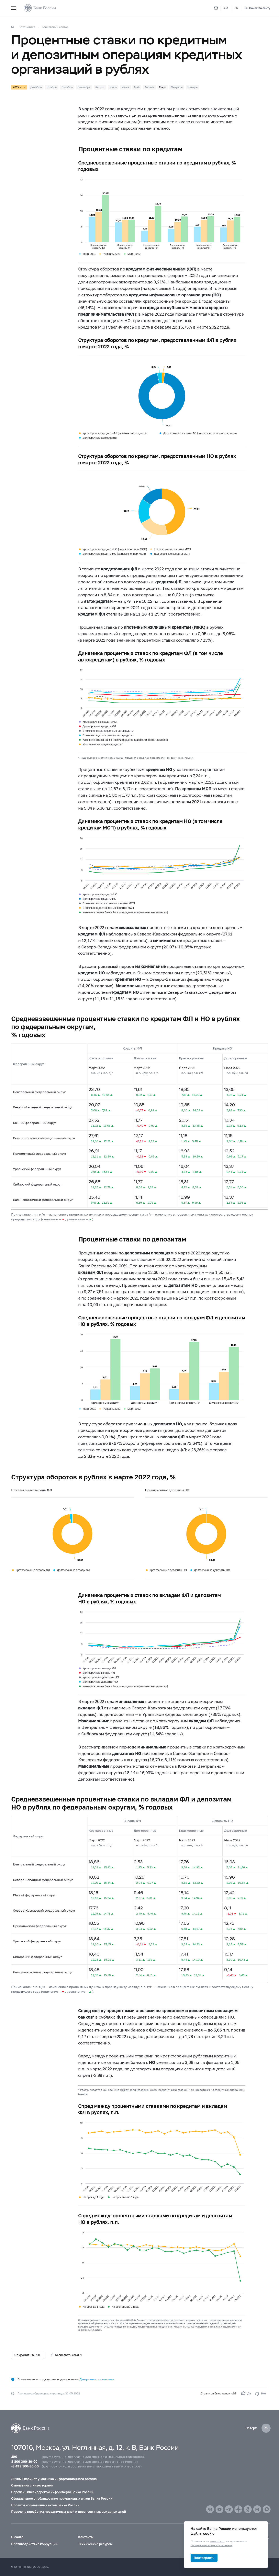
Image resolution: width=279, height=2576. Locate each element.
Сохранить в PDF (27, 2355)
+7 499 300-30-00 (25, 2466)
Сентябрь (84, 87)
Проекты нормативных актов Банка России (45, 2505)
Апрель (149, 87)
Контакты (85, 2537)
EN (236, 8)
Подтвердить (204, 2558)
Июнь (125, 87)
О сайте (17, 2537)
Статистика (27, 26)
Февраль (177, 87)
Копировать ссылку (68, 2354)
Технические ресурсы (95, 2544)
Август (100, 87)
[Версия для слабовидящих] (226, 8)
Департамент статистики (97, 2379)
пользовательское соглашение (211, 2545)
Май (137, 87)
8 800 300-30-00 (24, 2462)
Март (162, 87)
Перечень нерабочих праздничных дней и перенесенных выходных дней (68, 2512)
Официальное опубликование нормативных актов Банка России (61, 2498)
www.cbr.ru (217, 2541)
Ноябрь (52, 87)
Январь (192, 87)
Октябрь (67, 87)
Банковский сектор (55, 26)
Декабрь (36, 87)
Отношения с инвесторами (32, 2485)
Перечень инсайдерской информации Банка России (52, 2492)
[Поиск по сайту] (257, 8)
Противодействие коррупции (34, 2544)
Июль (113, 87)
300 (14, 2457)
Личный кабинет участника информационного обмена (54, 2479)
